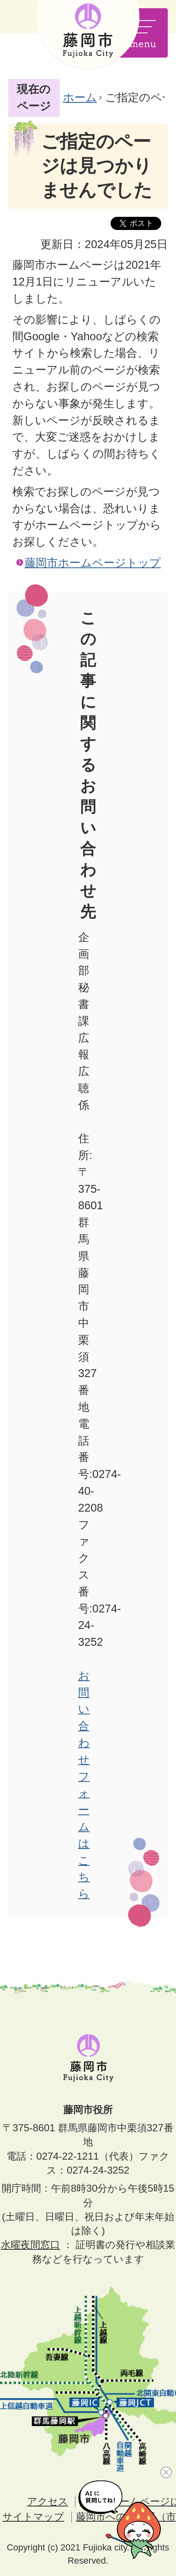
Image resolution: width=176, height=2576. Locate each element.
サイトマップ (33, 2516)
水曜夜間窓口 (30, 2244)
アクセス (47, 2501)
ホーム (80, 97)
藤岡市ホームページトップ (93, 562)
